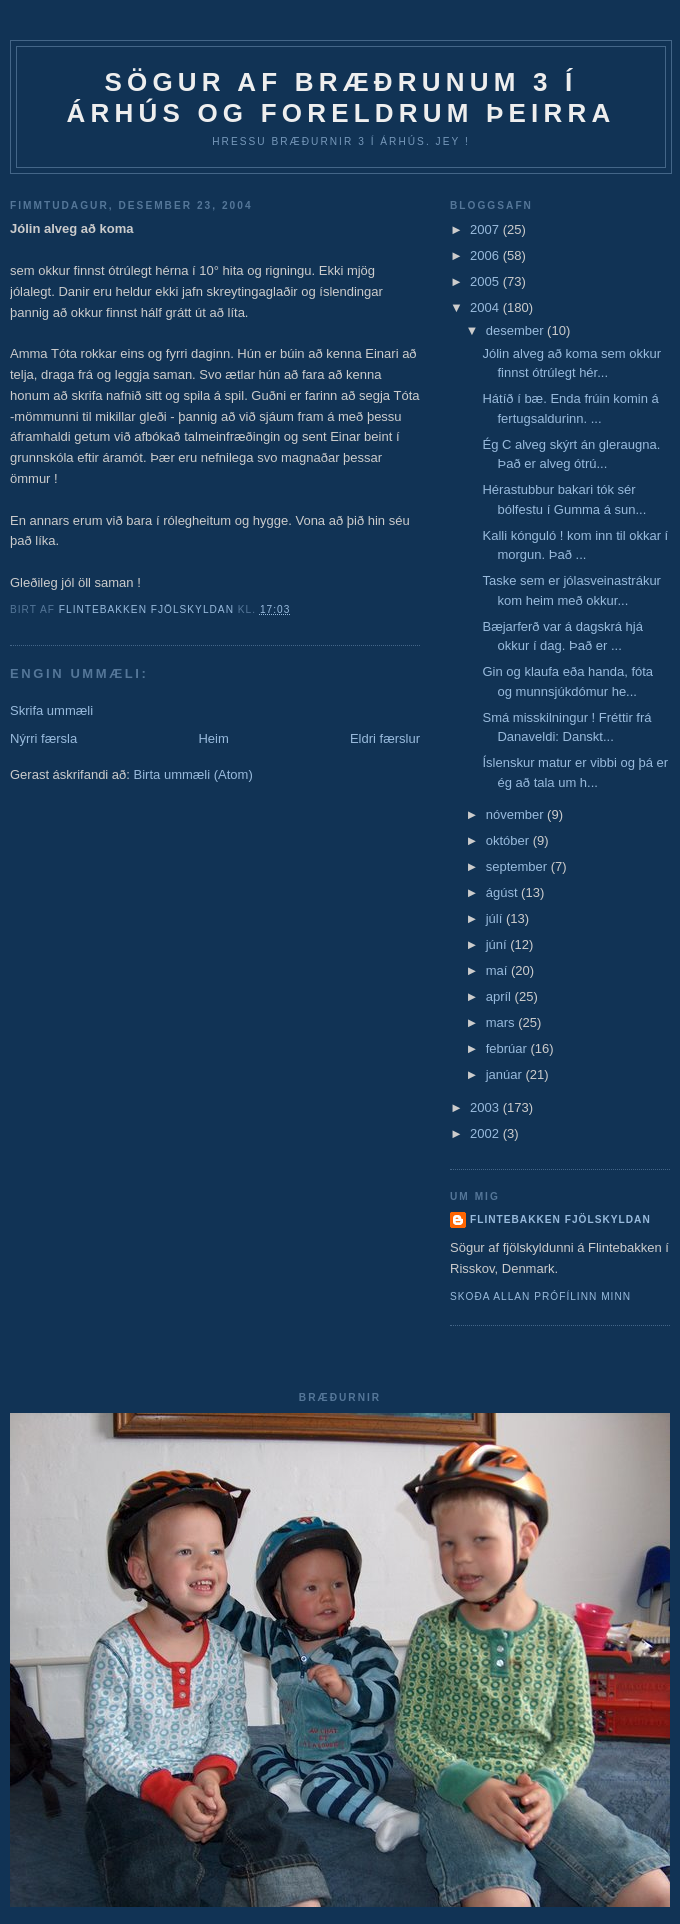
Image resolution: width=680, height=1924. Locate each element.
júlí (496, 918)
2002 (486, 1133)
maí (498, 970)
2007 (486, 229)
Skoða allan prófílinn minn (540, 1296)
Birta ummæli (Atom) (193, 774)
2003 (486, 1107)
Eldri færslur (385, 738)
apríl (500, 996)
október (509, 840)
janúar (506, 1074)
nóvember (516, 814)
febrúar (508, 1048)
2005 (486, 281)
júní (498, 944)
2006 (486, 255)
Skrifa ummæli (51, 710)
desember (516, 330)
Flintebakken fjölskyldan (560, 1219)
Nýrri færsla (43, 738)
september (518, 866)
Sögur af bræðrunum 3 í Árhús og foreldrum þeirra (341, 97)
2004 (486, 307)
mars (502, 1022)
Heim (213, 738)
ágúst (503, 892)
